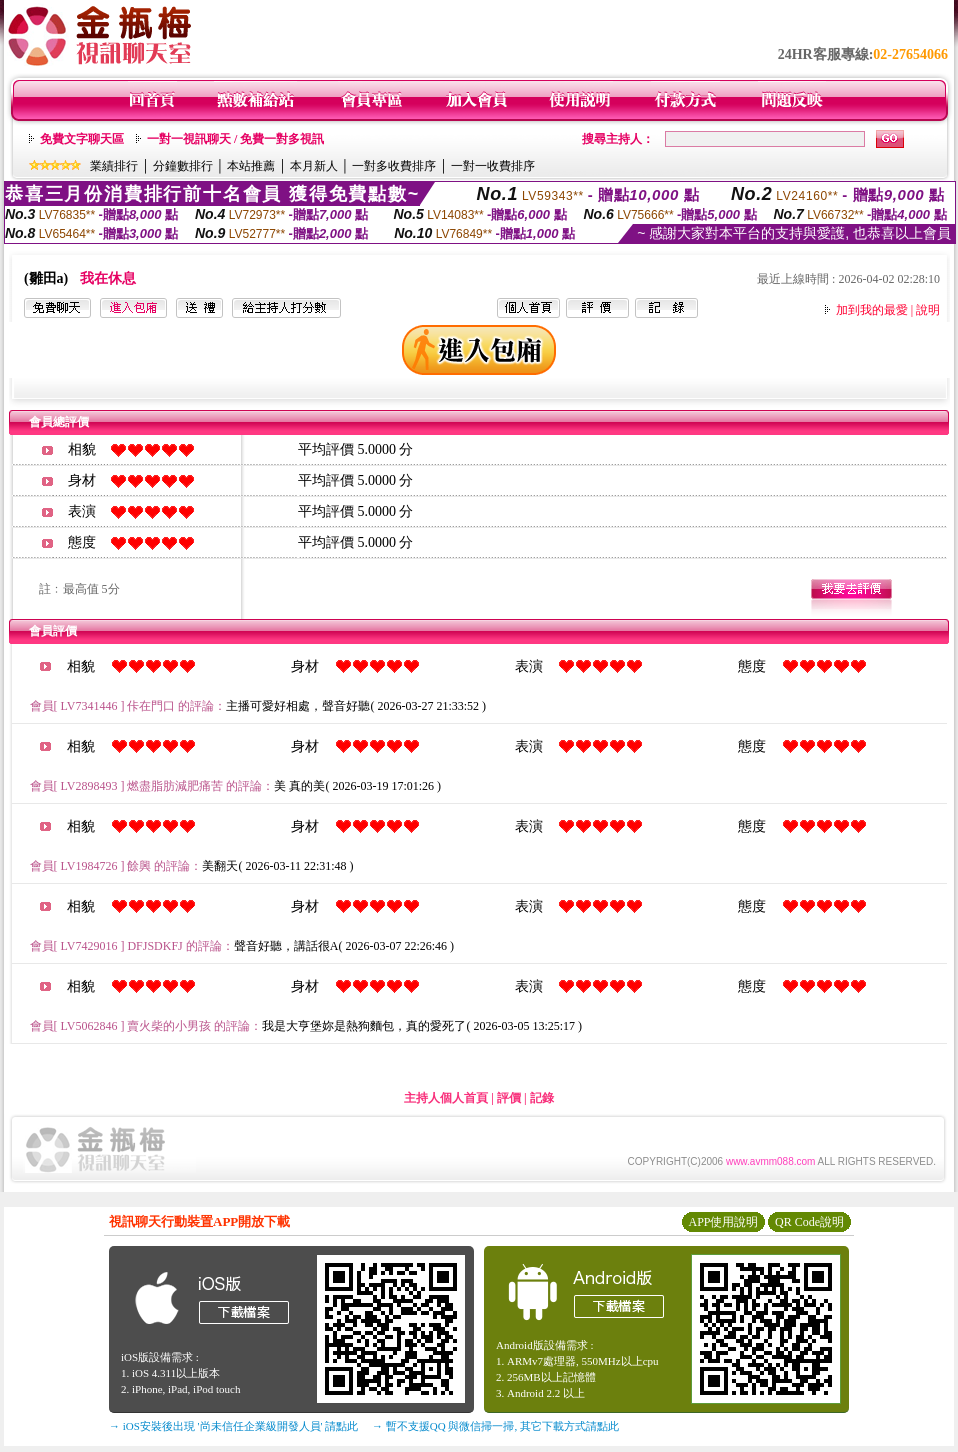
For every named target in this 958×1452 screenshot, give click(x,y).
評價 (509, 1098)
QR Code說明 (809, 1222)
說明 (928, 310)
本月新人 (314, 166)
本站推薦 (251, 166)
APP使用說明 (723, 1222)
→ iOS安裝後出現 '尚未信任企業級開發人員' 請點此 (233, 1426)
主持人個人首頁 (446, 1098)
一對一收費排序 (493, 166)
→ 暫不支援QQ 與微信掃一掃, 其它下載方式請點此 (495, 1426)
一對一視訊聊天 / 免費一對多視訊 (235, 139)
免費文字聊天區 (82, 139)
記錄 (542, 1098)
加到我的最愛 (872, 310)
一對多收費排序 (394, 166)
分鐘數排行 (183, 166)
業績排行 (114, 166)
